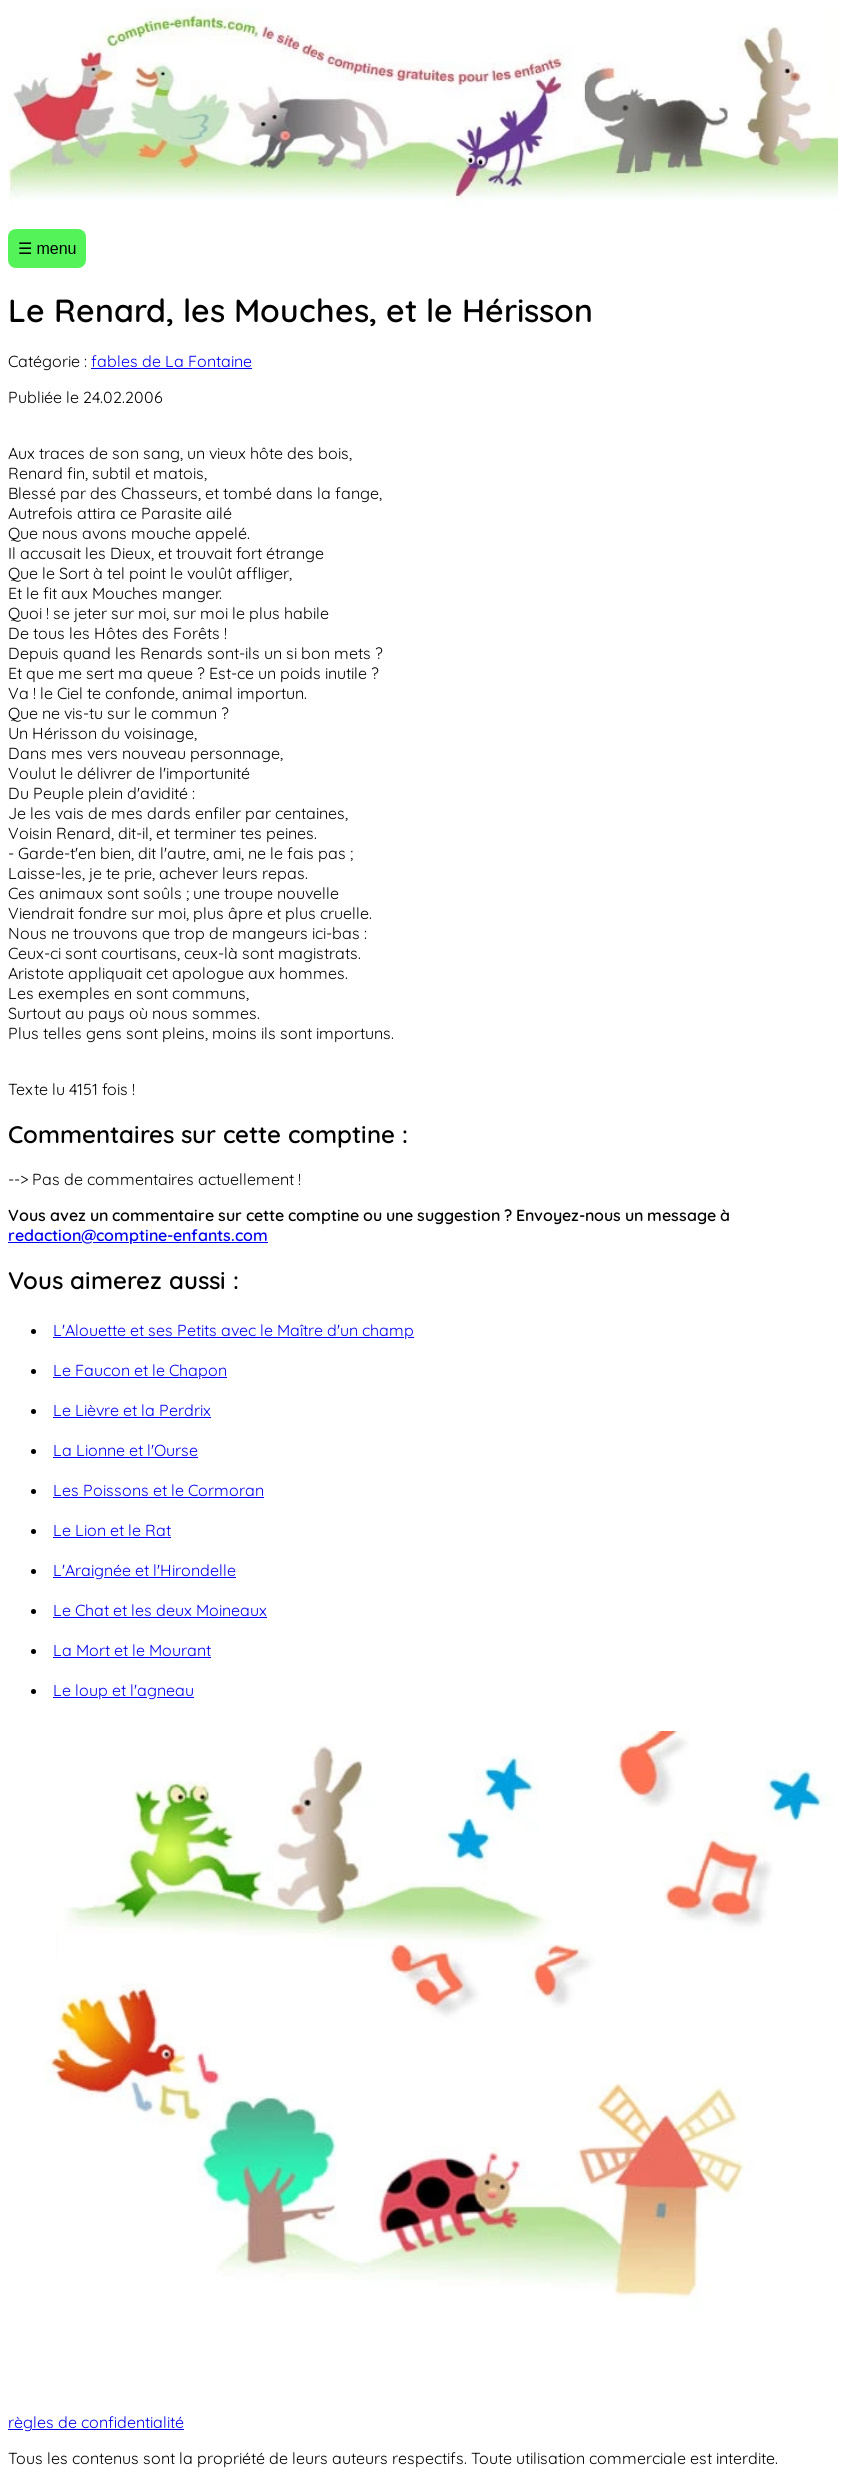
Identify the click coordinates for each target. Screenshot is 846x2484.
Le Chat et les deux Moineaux (160, 1610)
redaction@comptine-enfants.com (138, 1235)
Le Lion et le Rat (112, 1530)
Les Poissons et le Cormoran (158, 1490)
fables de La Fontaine (171, 361)
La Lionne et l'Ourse (125, 1450)
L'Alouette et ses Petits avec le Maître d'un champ (233, 1330)
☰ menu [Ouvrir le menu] (47, 248)
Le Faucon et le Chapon (140, 1370)
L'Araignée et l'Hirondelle (144, 1570)
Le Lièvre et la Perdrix (132, 1410)
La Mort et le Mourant (132, 1650)
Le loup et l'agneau (123, 1690)
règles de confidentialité (96, 2422)
